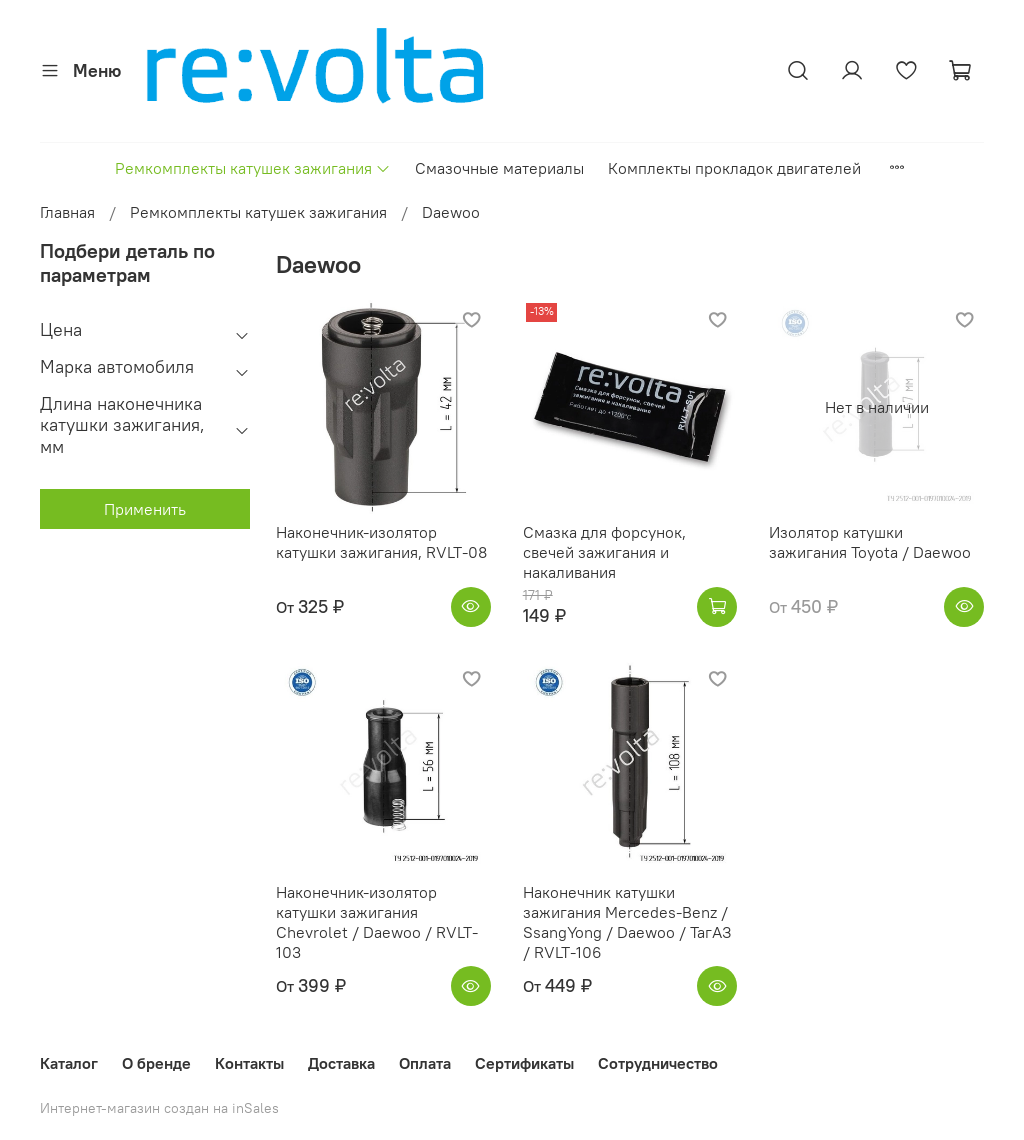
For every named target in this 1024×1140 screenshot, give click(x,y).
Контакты (249, 1063)
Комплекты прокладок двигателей (734, 168)
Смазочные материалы (499, 168)
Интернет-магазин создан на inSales (159, 1108)
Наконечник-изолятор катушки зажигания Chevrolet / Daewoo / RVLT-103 (377, 922)
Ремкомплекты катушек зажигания (253, 168)
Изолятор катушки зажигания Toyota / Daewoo (870, 542)
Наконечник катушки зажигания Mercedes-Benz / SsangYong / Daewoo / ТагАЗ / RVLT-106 (627, 922)
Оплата (425, 1063)
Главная (67, 212)
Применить (145, 509)
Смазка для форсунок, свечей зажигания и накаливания (604, 552)
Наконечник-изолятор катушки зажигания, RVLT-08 (381, 542)
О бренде (156, 1063)
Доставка (341, 1063)
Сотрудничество (658, 1063)
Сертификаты (524, 1063)
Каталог (69, 1063)
